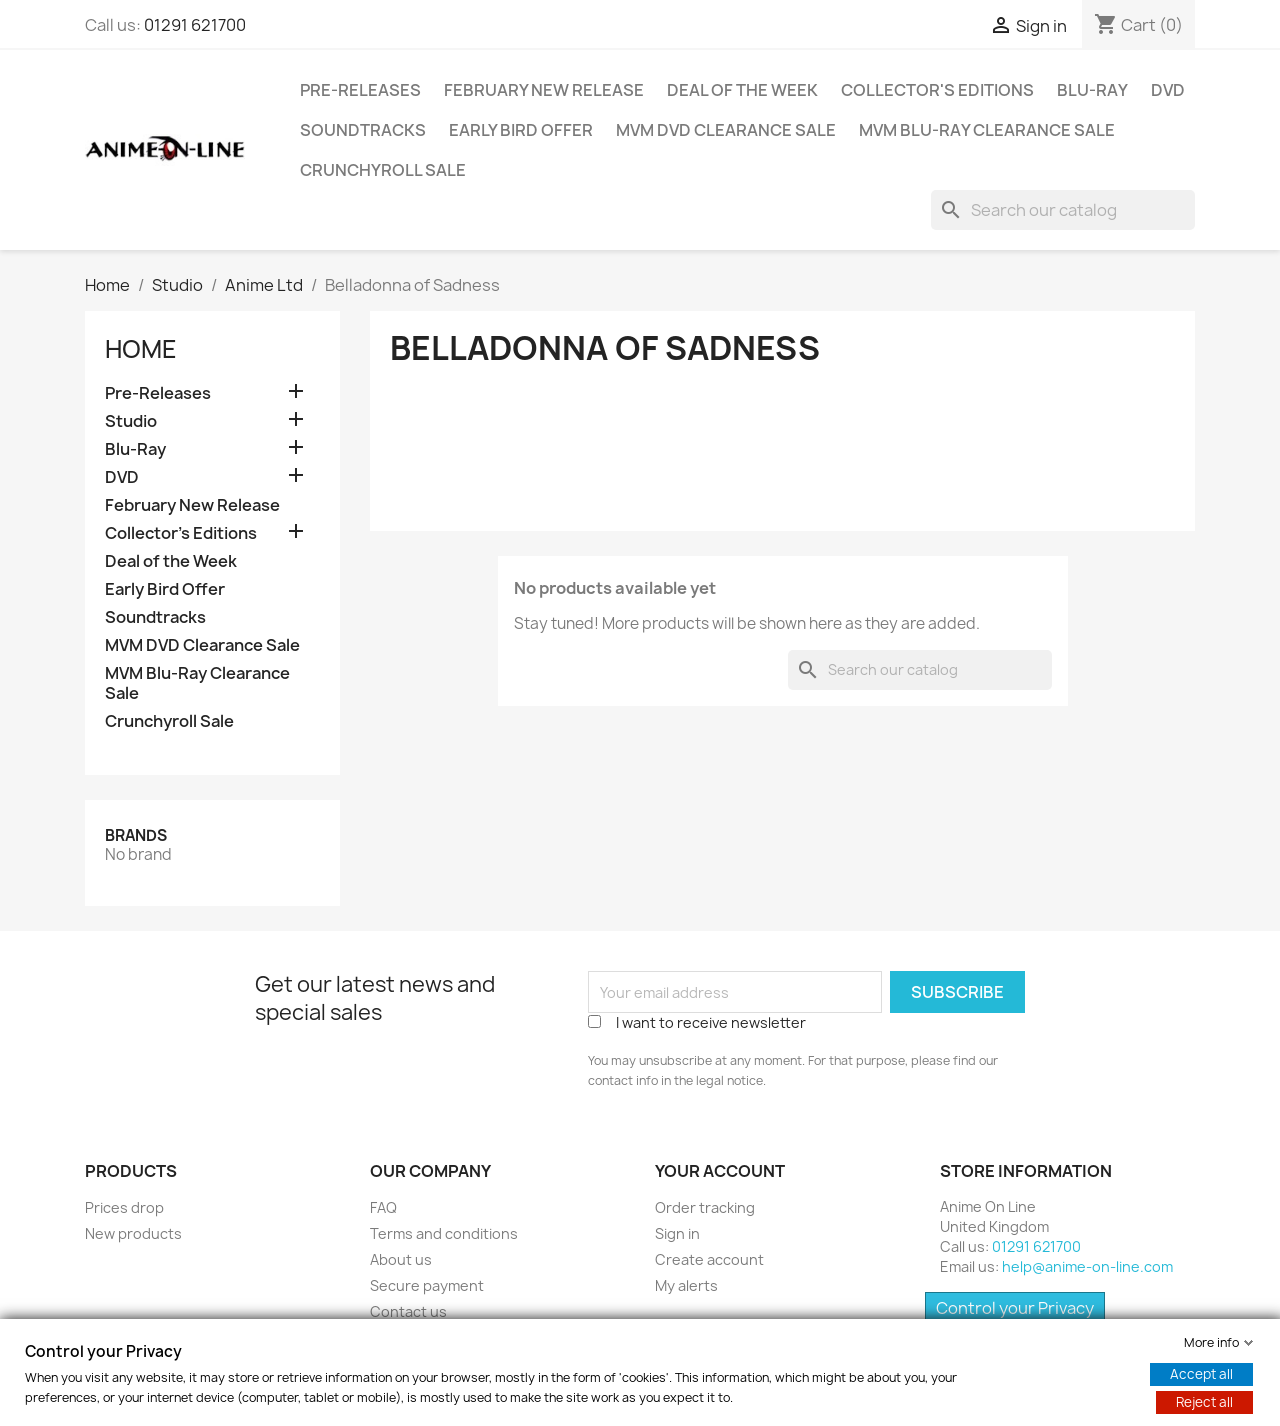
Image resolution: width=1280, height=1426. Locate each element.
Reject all (1204, 1402)
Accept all (1201, 1374)
